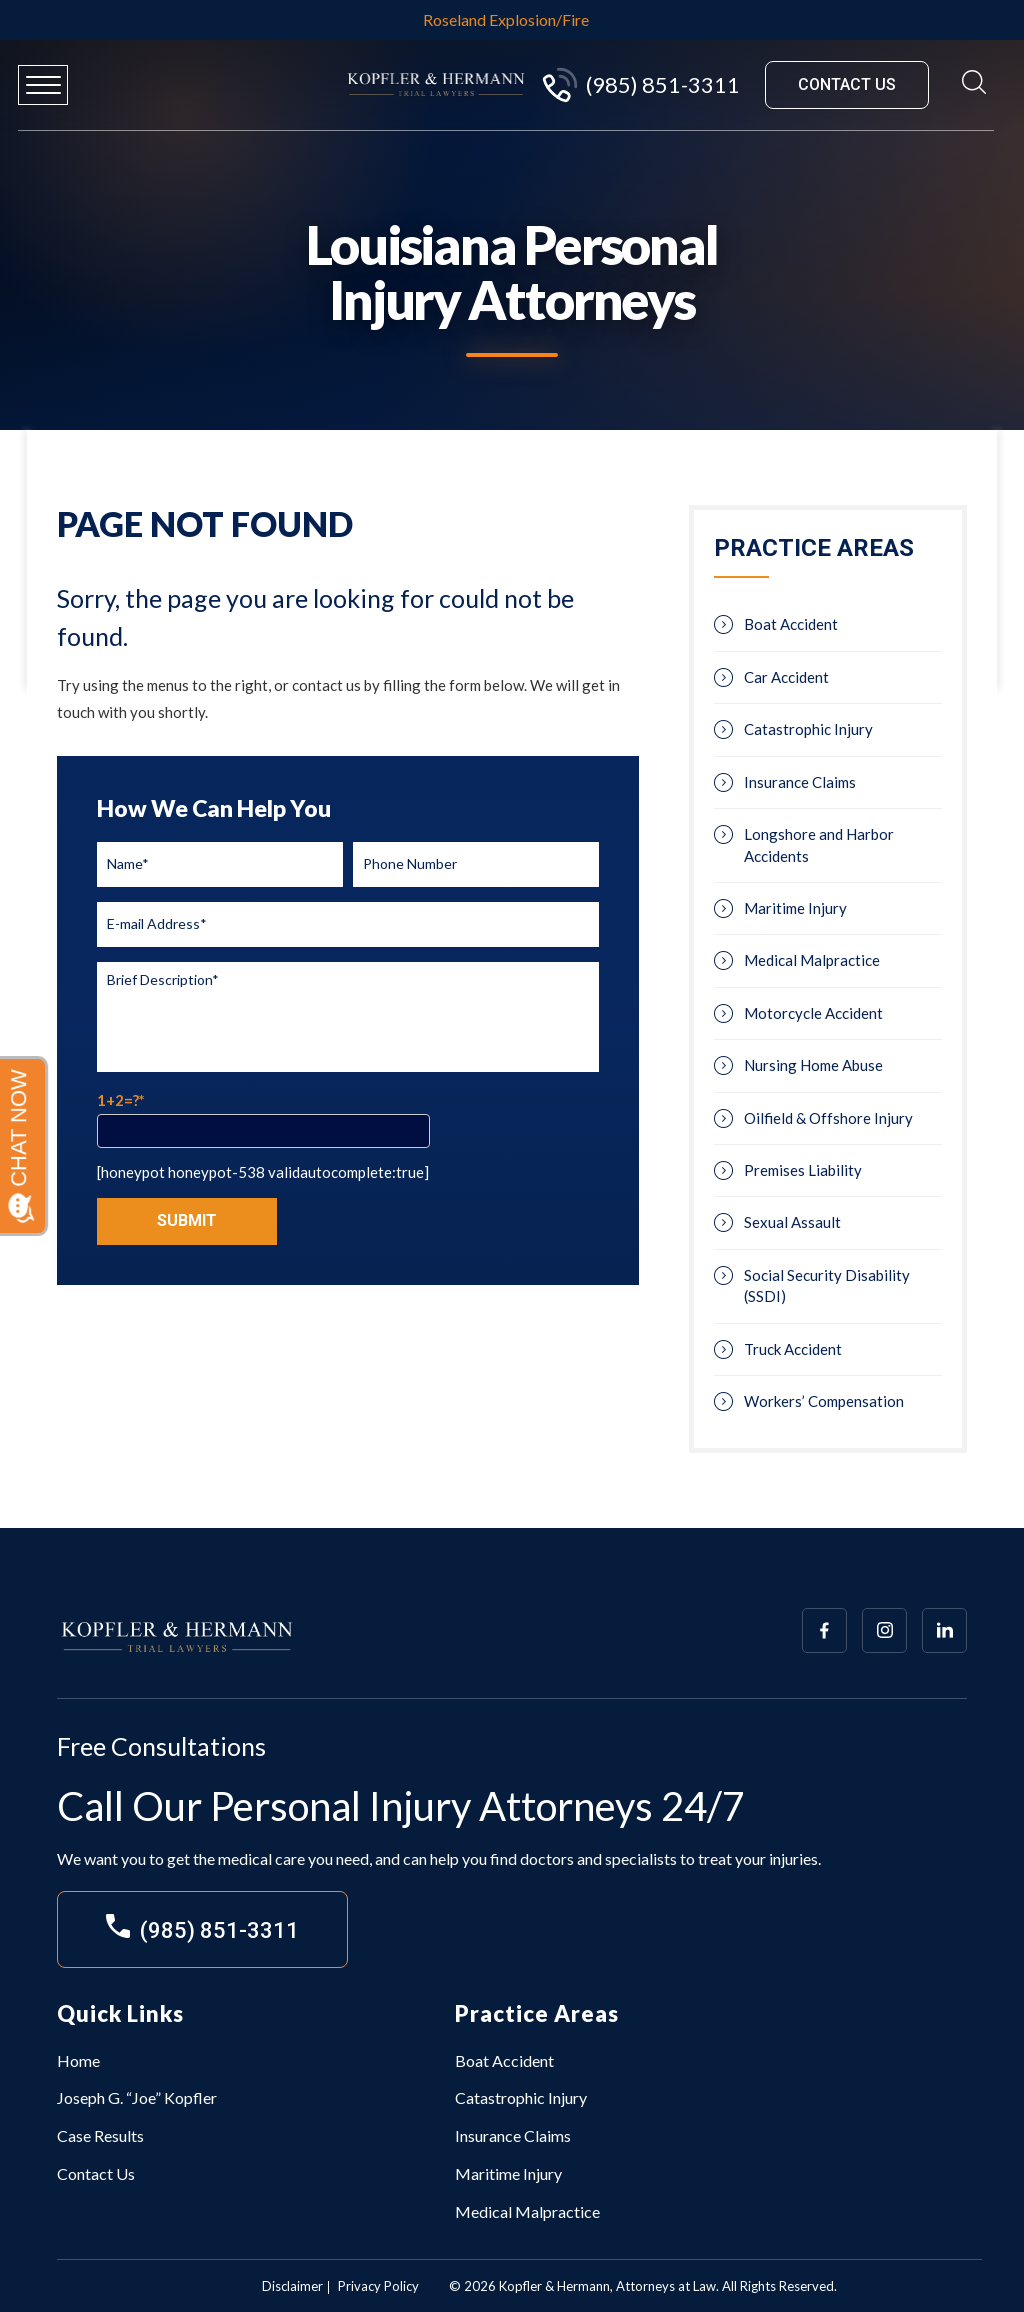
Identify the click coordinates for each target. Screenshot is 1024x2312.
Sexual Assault (792, 1222)
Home (78, 2060)
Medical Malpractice (812, 960)
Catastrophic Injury (808, 729)
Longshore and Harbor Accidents (819, 844)
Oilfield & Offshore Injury (828, 1118)
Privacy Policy (378, 2286)
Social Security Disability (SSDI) (827, 1285)
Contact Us (96, 2173)
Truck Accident (793, 1349)
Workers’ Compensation (824, 1401)
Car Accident (786, 677)
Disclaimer (292, 2286)
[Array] (824, 1630)
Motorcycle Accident (813, 1013)
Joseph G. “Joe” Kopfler (137, 2097)
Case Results (100, 2135)
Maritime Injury (795, 908)
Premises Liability (803, 1170)
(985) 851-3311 (639, 85)
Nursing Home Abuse (813, 1065)
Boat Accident (791, 624)
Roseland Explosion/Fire (506, 19)
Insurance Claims (800, 782)
